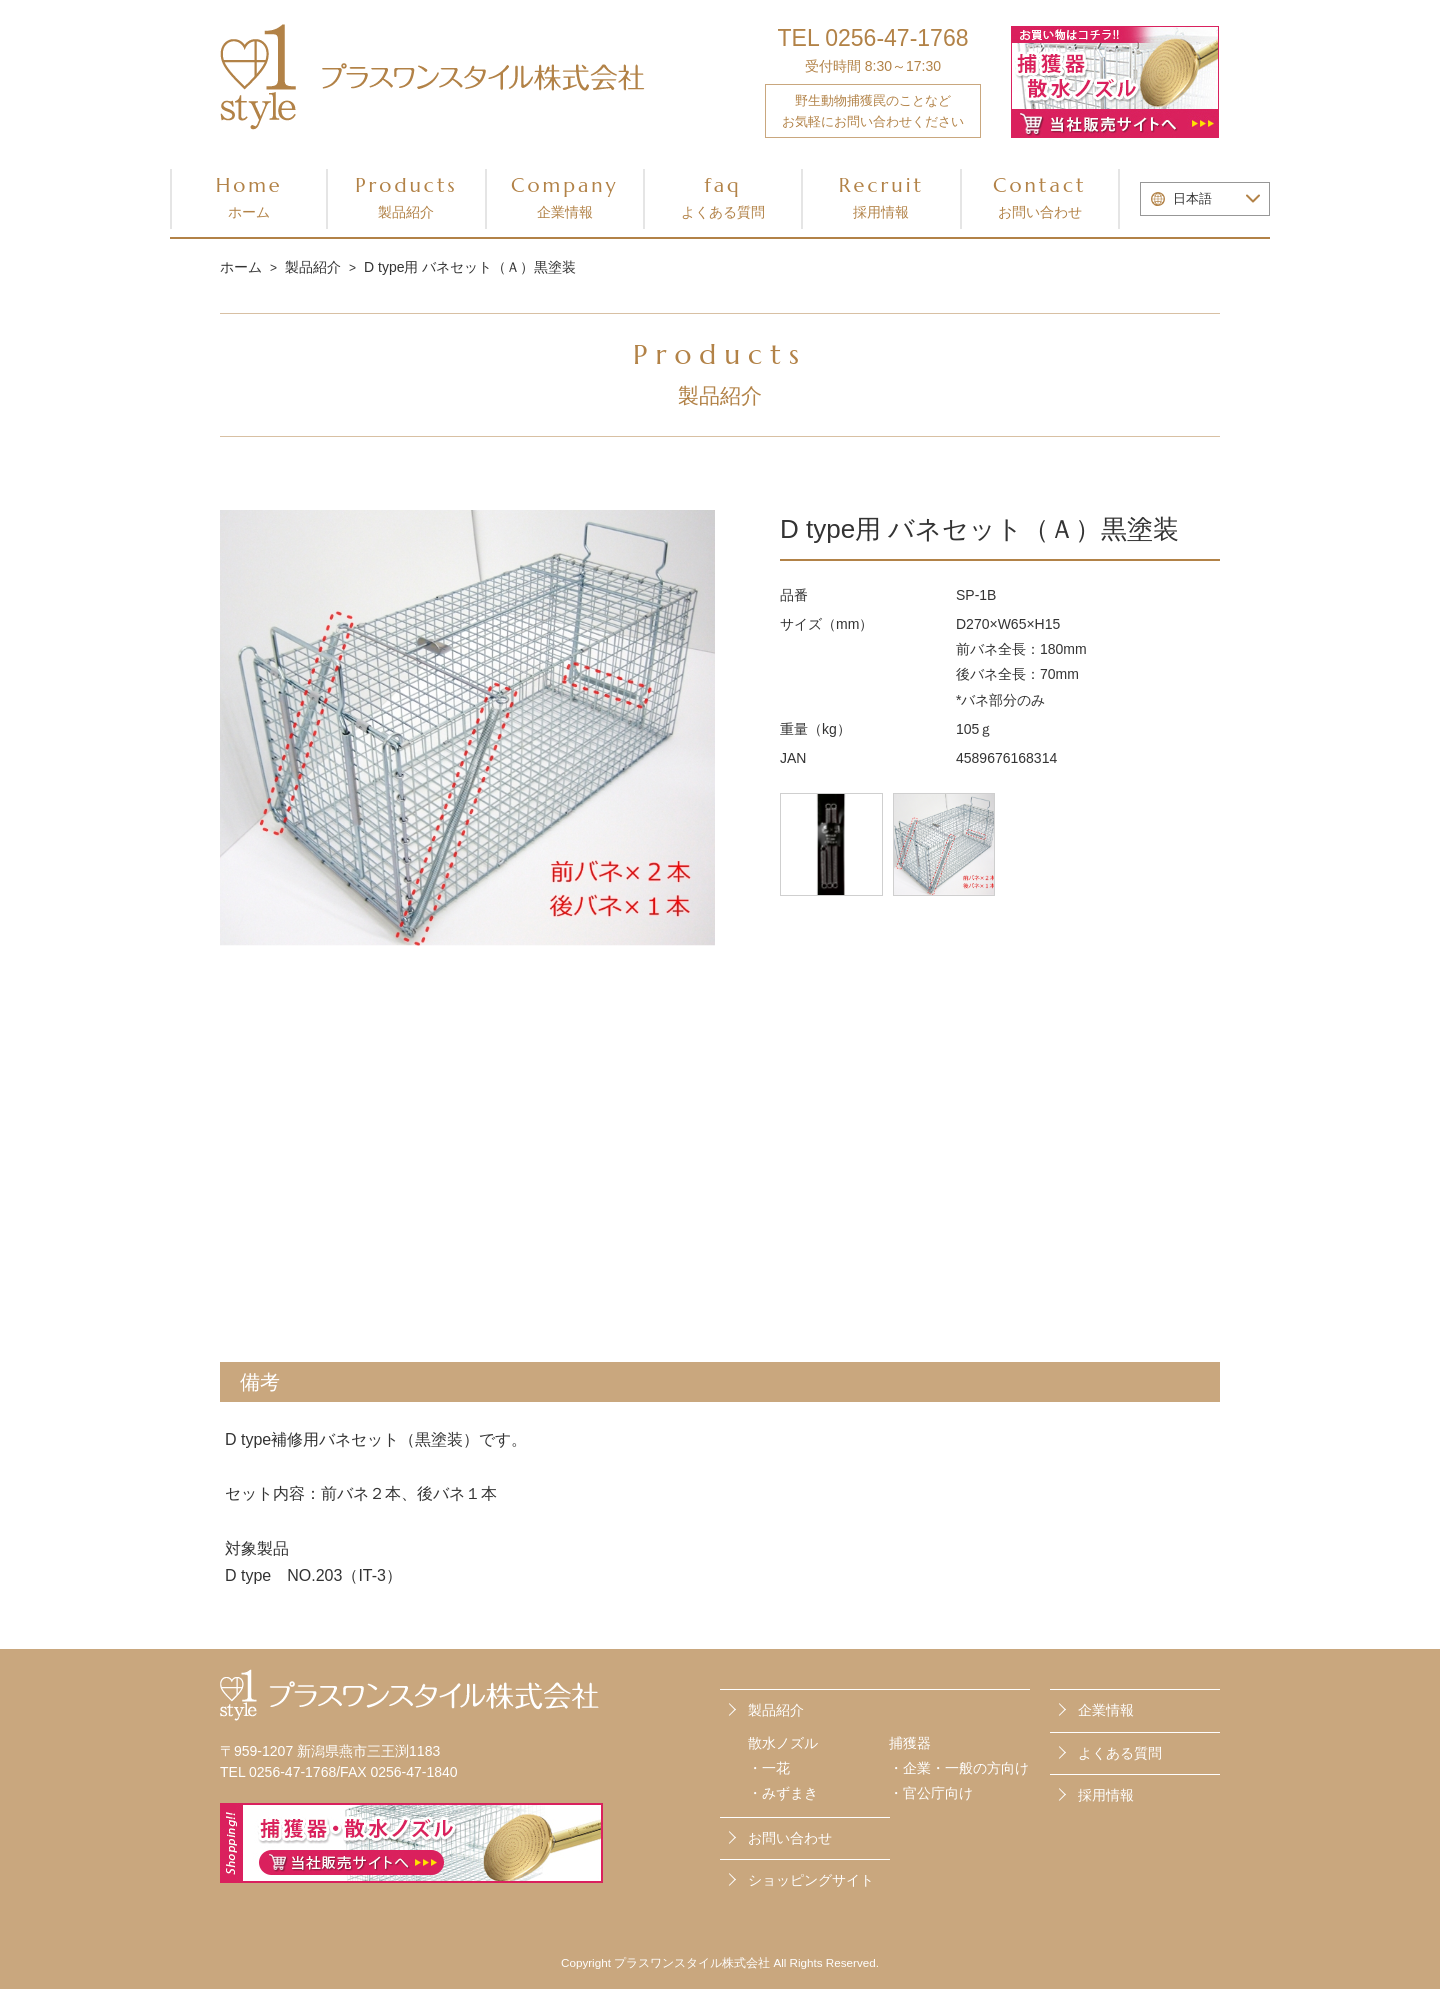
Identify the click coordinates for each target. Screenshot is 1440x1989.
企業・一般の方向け (966, 1767)
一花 (776, 1767)
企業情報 (1106, 1709)
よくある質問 (1120, 1751)
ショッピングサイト (811, 1877)
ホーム (241, 267)
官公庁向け (938, 1792)
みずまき (790, 1792)
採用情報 (1106, 1793)
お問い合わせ (1120, 1835)
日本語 (1192, 199)
